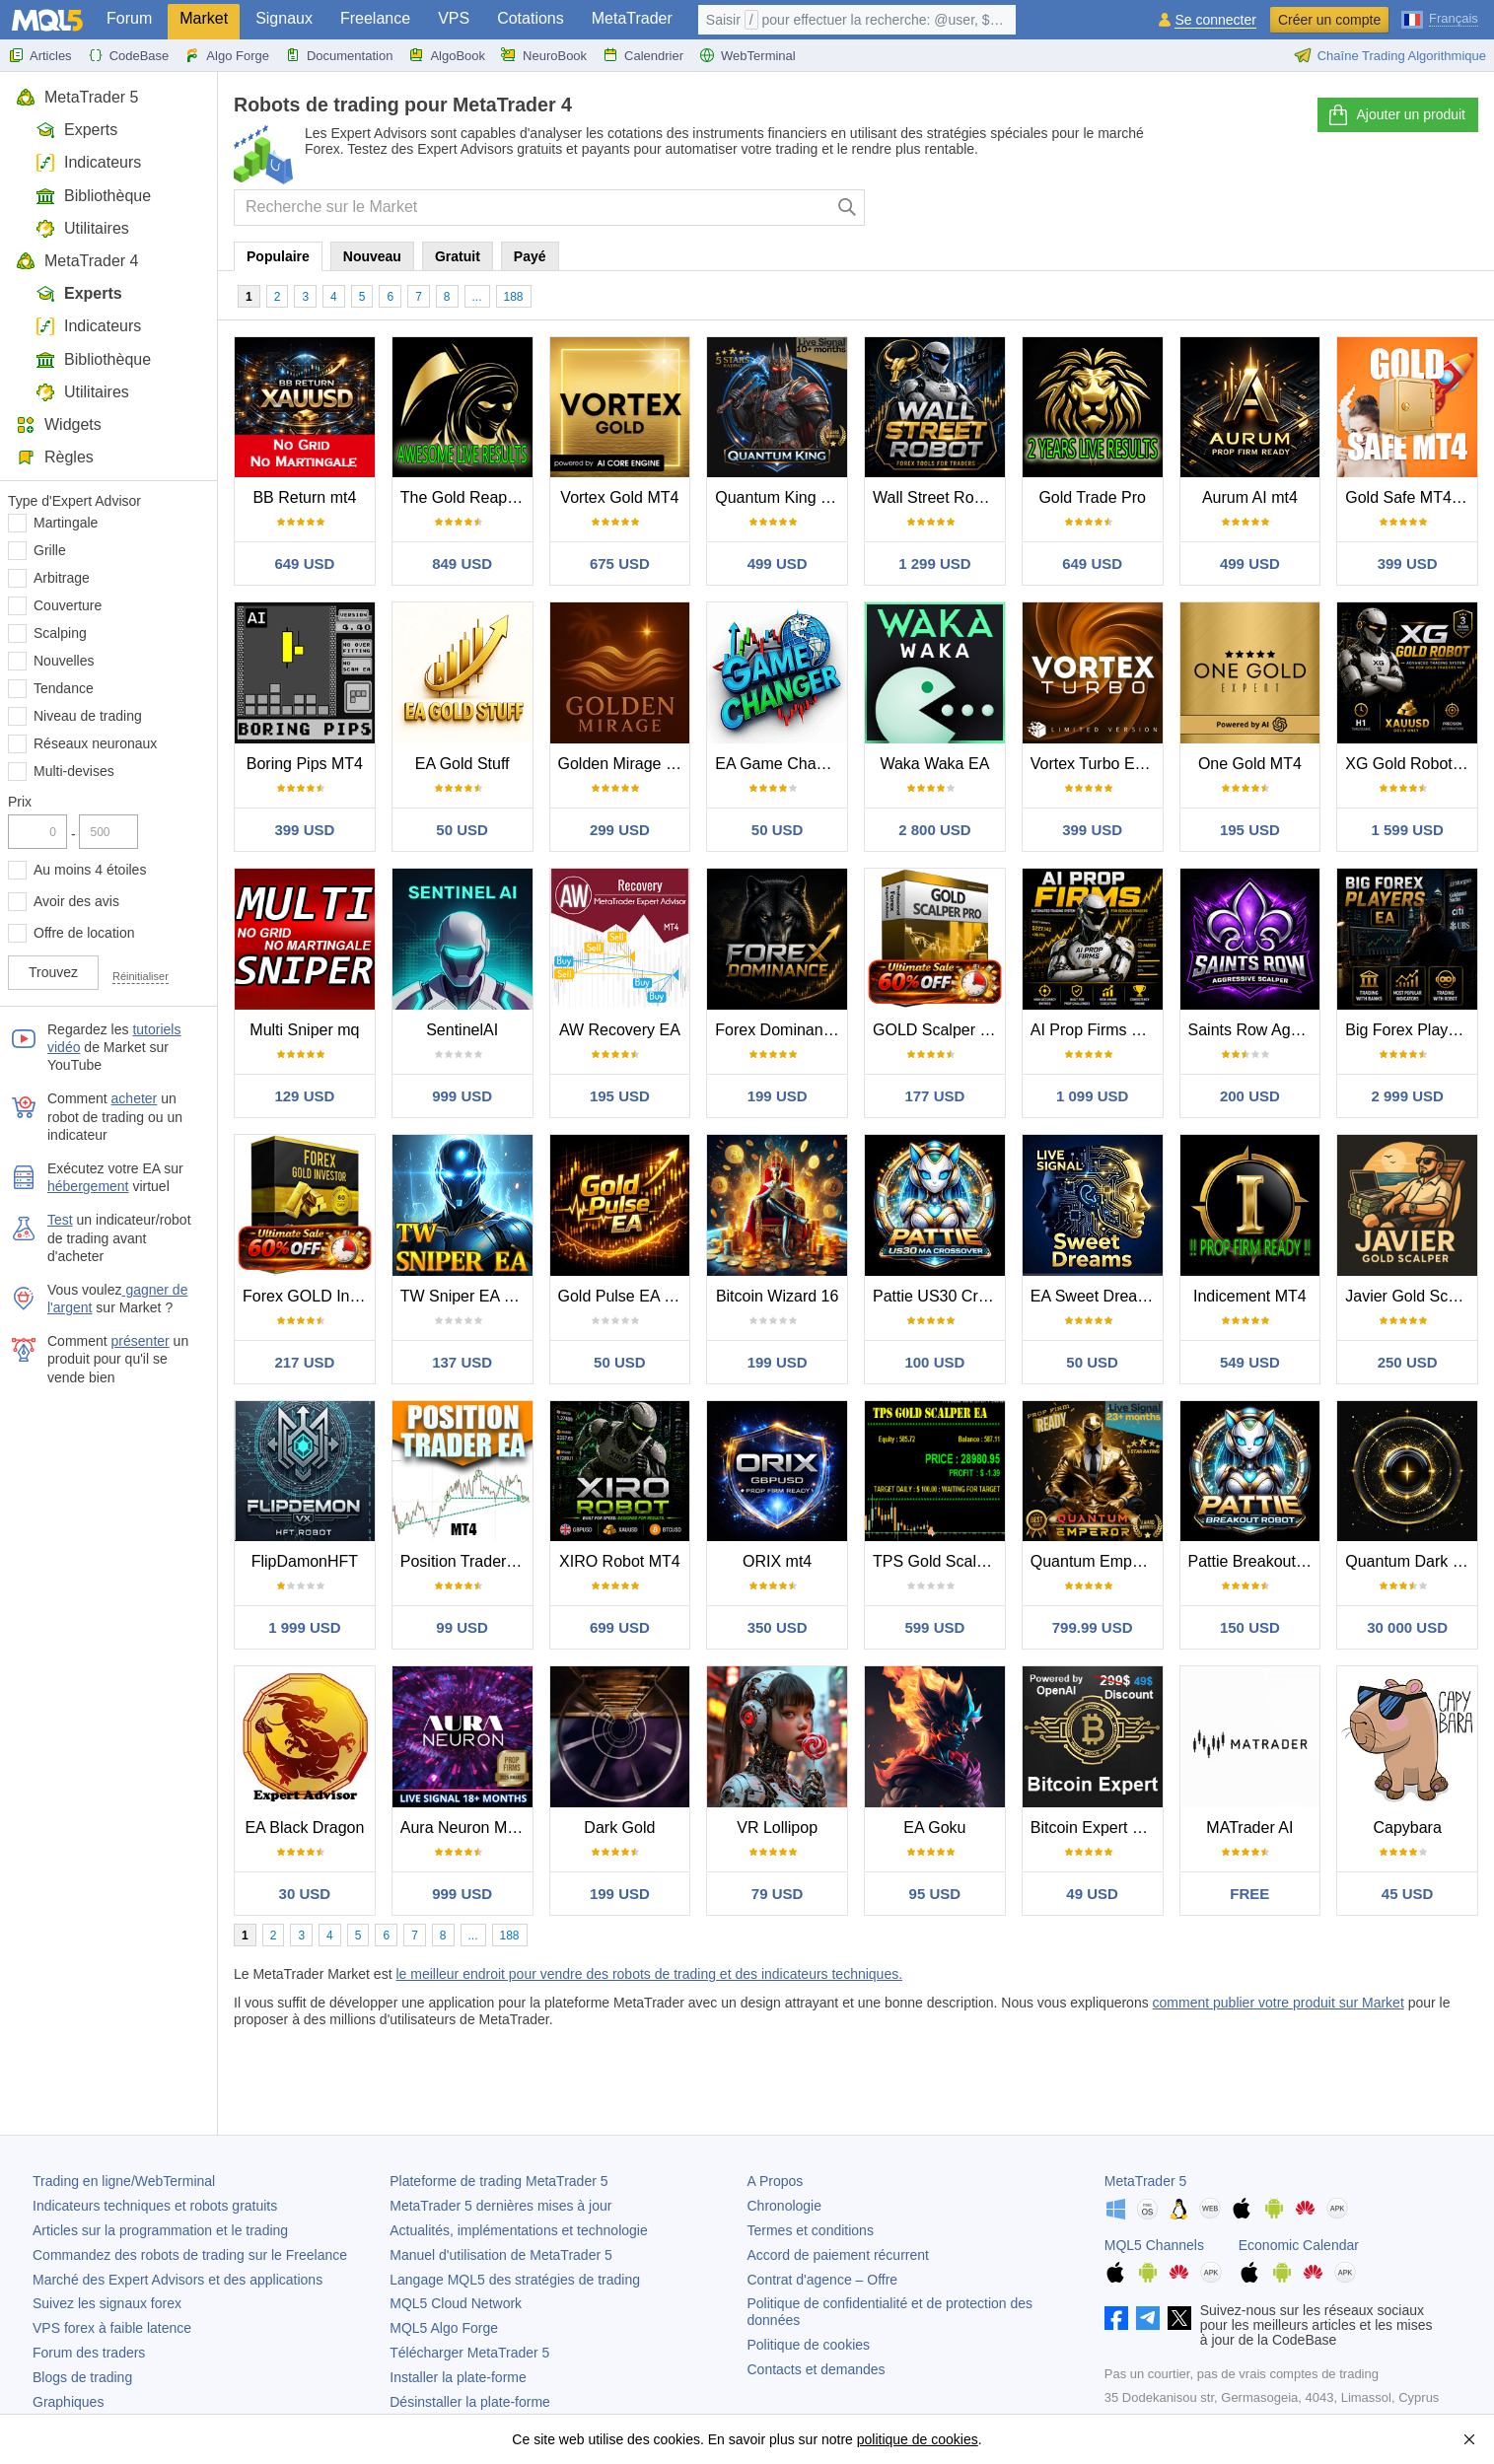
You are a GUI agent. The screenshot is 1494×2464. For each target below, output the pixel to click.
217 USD (304, 1362)
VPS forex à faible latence (112, 2328)
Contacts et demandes (816, 2369)
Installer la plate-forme (458, 2377)
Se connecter (1215, 20)
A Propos (775, 2181)
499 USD (777, 563)
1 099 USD (1092, 1096)
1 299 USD (934, 563)
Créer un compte (1329, 20)
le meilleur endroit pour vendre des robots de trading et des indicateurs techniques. (648, 1974)
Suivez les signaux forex (107, 2303)
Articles (40, 55)
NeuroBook (544, 55)
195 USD (1250, 829)
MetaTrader (632, 18)
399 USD (1408, 563)
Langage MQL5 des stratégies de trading (515, 2280)
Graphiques (68, 2402)
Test (60, 1220)
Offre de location (84, 933)
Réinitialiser (140, 976)
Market (203, 18)
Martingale (66, 522)
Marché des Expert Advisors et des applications (177, 2280)
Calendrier (643, 55)
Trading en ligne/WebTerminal (124, 2181)
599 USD (934, 1627)
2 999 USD (1407, 1096)
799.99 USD (1092, 1627)
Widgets (59, 424)
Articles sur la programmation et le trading (160, 2230)
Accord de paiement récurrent (838, 2255)
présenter (140, 1341)
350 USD (777, 1627)
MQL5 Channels (1154, 2245)
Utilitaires (82, 228)
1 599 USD (1407, 829)
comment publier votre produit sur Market (1278, 2002)
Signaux (284, 18)
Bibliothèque (93, 195)
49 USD (1092, 1893)
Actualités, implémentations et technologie (518, 2230)
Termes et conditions (810, 2230)
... (477, 297)
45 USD (1408, 1893)
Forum (129, 18)
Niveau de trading (88, 716)
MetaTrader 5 (77, 97)
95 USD (935, 1893)
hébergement (88, 1186)
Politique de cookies (809, 2345)
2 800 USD (934, 829)
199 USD (777, 1096)
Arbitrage (62, 578)
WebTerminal (747, 55)
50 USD (462, 829)
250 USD (1408, 1362)
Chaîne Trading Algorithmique (1390, 55)
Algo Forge (226, 55)
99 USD (462, 1627)
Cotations (530, 18)
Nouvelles (64, 661)
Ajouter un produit (1395, 115)
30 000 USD (1407, 1627)
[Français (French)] (1439, 18)
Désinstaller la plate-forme (470, 2402)
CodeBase (129, 55)
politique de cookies (917, 2439)
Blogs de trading (82, 2377)
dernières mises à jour (500, 2206)
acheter (134, 1098)
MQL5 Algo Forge (444, 2328)
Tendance (64, 688)
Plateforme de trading (498, 2181)
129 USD (304, 1096)
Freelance (375, 18)
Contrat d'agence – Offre (822, 2280)
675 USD (620, 563)
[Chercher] (847, 207)
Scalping (60, 633)
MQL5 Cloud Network (456, 2303)
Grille (50, 550)
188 (514, 297)
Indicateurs (88, 162)
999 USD (462, 1096)
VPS (453, 18)
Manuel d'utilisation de (501, 2255)
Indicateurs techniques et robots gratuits (155, 2206)
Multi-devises (74, 771)
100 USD (934, 1362)
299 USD (620, 829)
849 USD (462, 563)
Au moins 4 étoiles (90, 870)
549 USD (1250, 1362)
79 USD (777, 1893)
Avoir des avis (76, 901)
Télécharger (469, 2352)
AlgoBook (446, 55)
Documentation (338, 55)
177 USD (934, 1096)
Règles (55, 457)
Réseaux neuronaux (95, 743)
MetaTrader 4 (77, 260)
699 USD (620, 1627)
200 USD (1250, 1096)
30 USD (305, 1893)
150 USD (1250, 1627)
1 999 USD (304, 1627)
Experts (76, 129)
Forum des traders (89, 2352)
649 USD (304, 563)
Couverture (68, 605)
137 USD (462, 1362)
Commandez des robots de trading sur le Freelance (190, 2255)
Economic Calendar (1299, 2245)
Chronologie (784, 2206)
